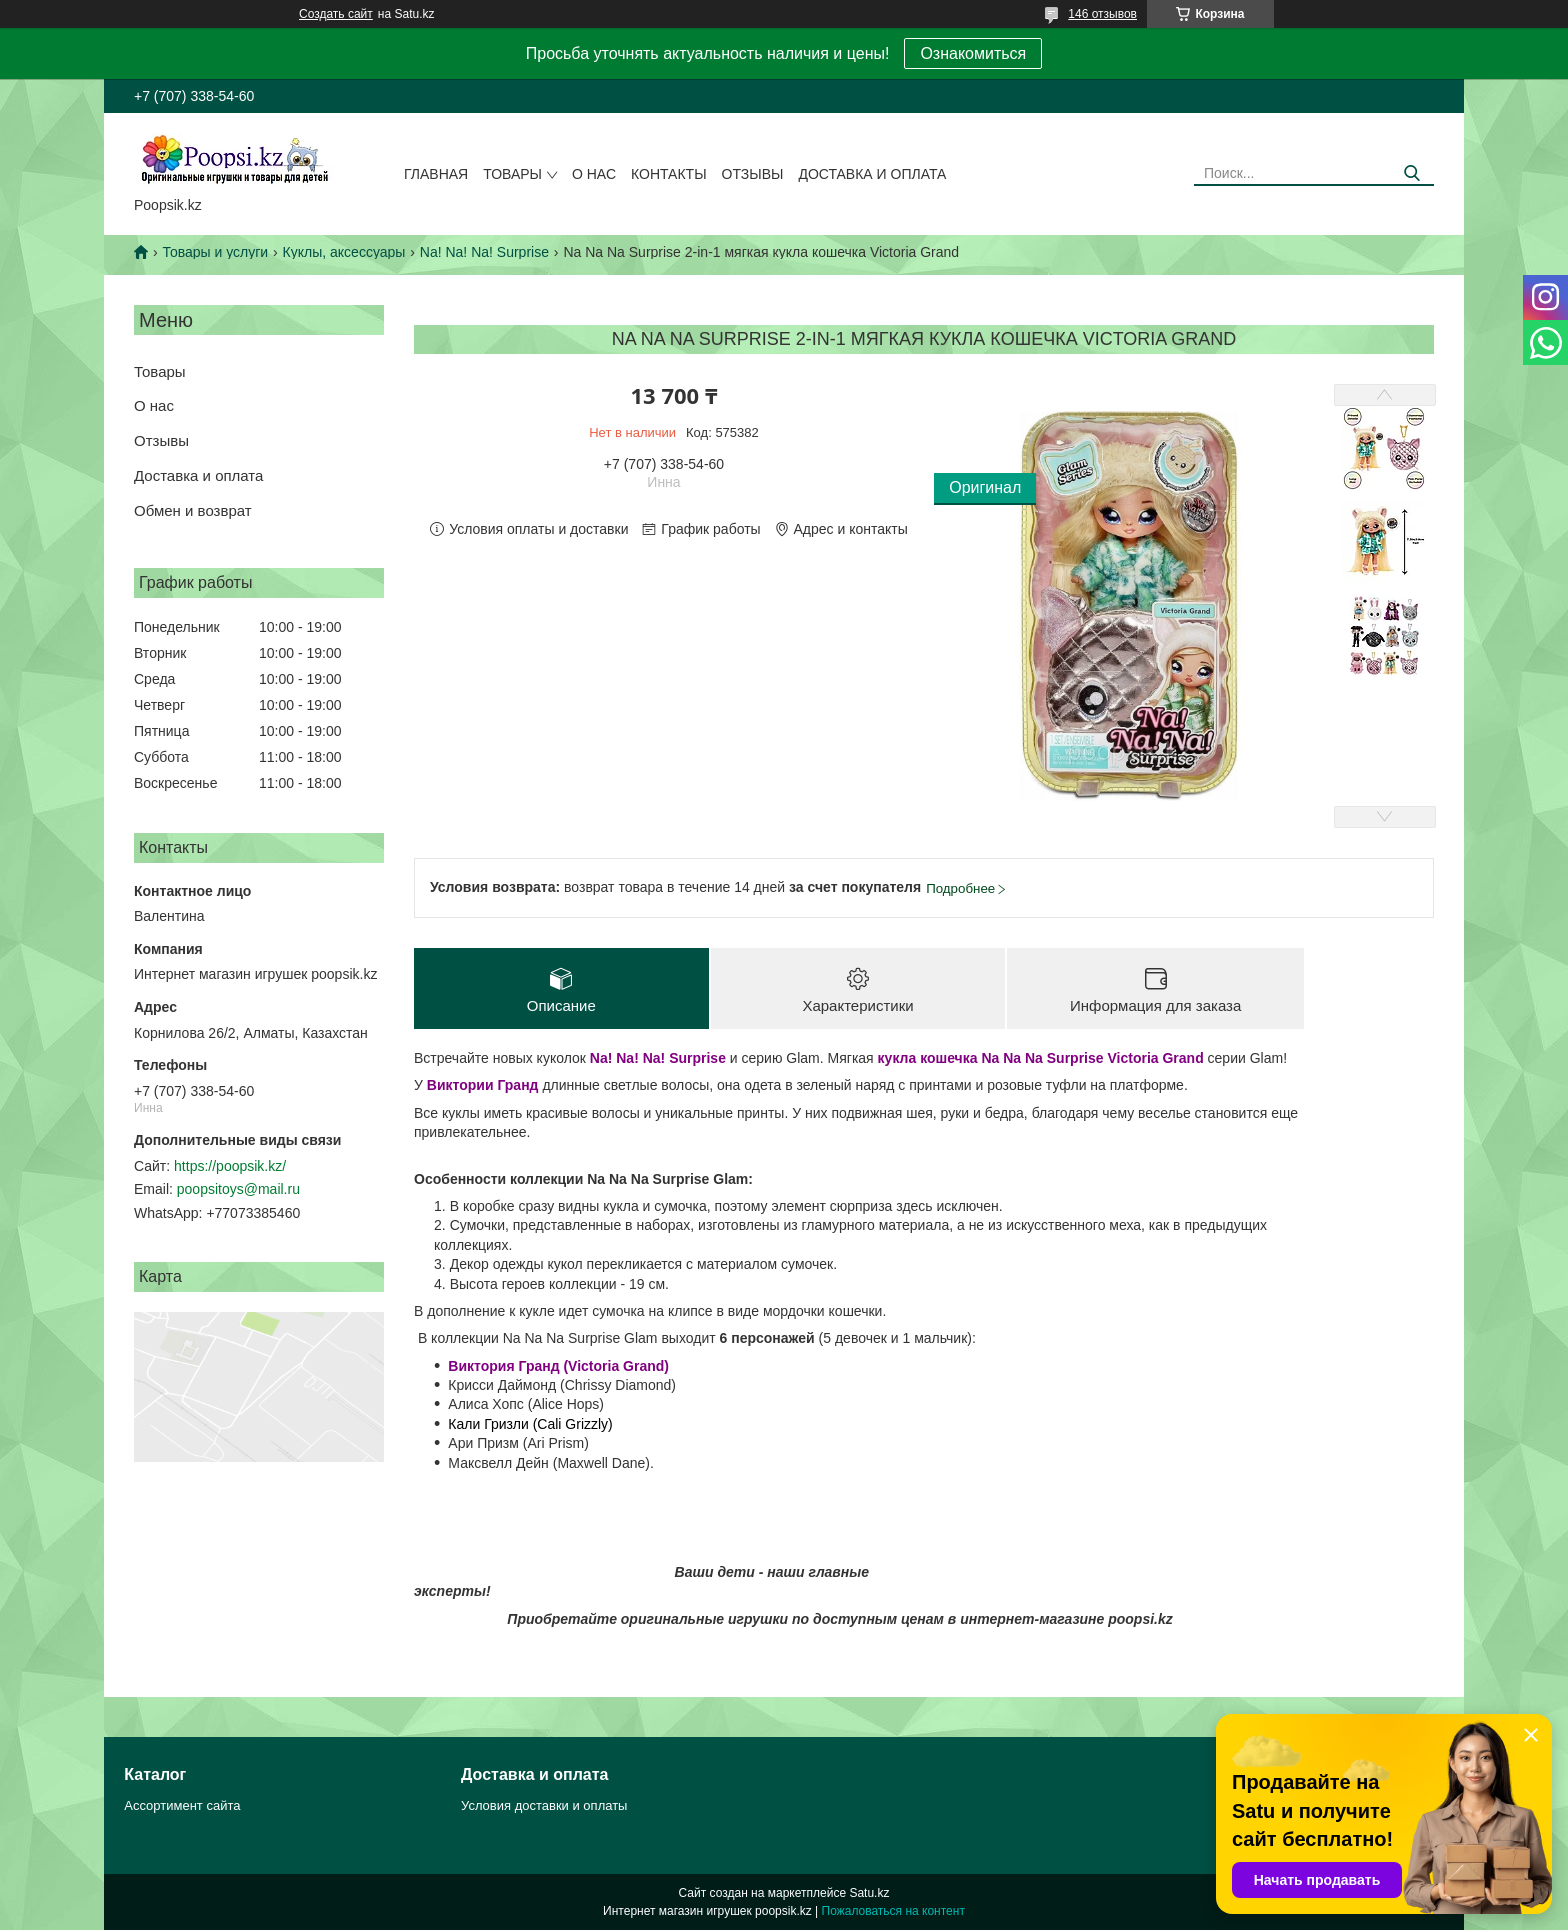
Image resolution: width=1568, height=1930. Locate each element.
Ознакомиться (973, 53)
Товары (512, 174)
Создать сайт (336, 14)
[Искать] (1411, 173)
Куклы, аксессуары (344, 252)
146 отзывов (1102, 14)
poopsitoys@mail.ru (238, 1189)
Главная (436, 174)
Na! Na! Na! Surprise (484, 252)
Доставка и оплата (872, 174)
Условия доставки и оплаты (544, 1805)
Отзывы (753, 174)
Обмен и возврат (193, 510)
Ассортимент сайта (182, 1805)
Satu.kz (869, 1893)
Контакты (669, 174)
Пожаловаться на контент (893, 1911)
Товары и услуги (215, 252)
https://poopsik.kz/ (230, 1166)
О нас (594, 174)
